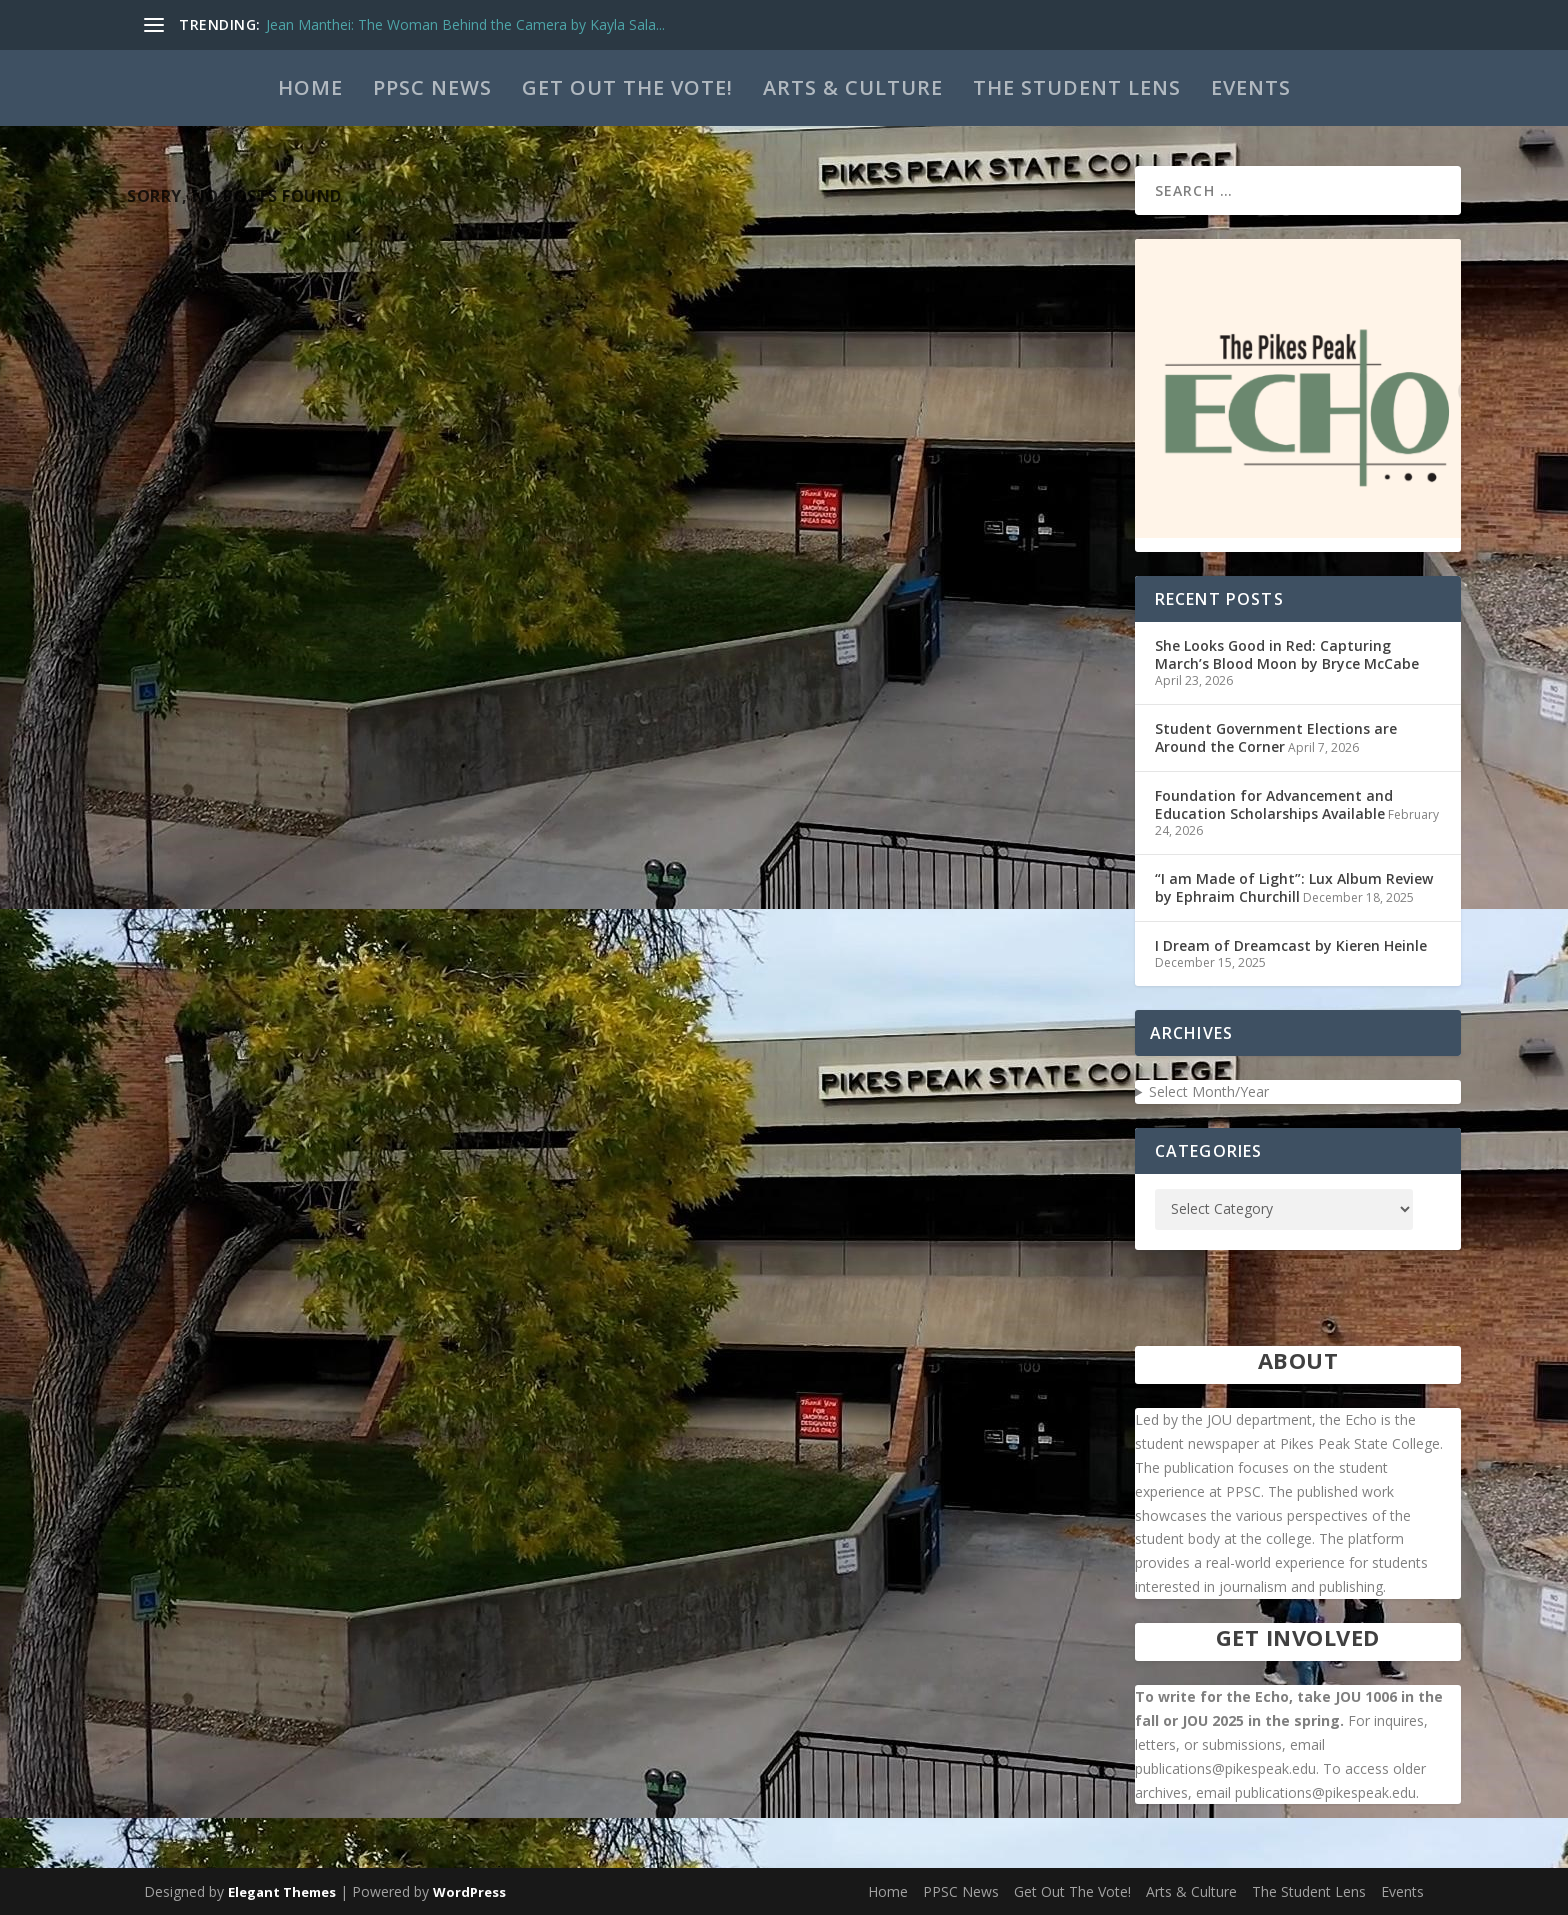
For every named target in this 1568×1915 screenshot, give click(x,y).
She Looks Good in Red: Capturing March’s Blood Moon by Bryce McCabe (1287, 654)
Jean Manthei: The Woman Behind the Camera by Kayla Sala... (465, 24)
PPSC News (432, 87)
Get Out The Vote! (627, 87)
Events (1251, 87)
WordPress (469, 1892)
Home (310, 87)
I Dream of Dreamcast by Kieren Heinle (1291, 945)
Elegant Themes (282, 1892)
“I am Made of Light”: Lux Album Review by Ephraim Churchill (1294, 887)
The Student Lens (1077, 87)
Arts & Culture (853, 87)
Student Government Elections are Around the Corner (1276, 737)
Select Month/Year (1209, 1091)
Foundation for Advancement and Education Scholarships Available (1274, 804)
